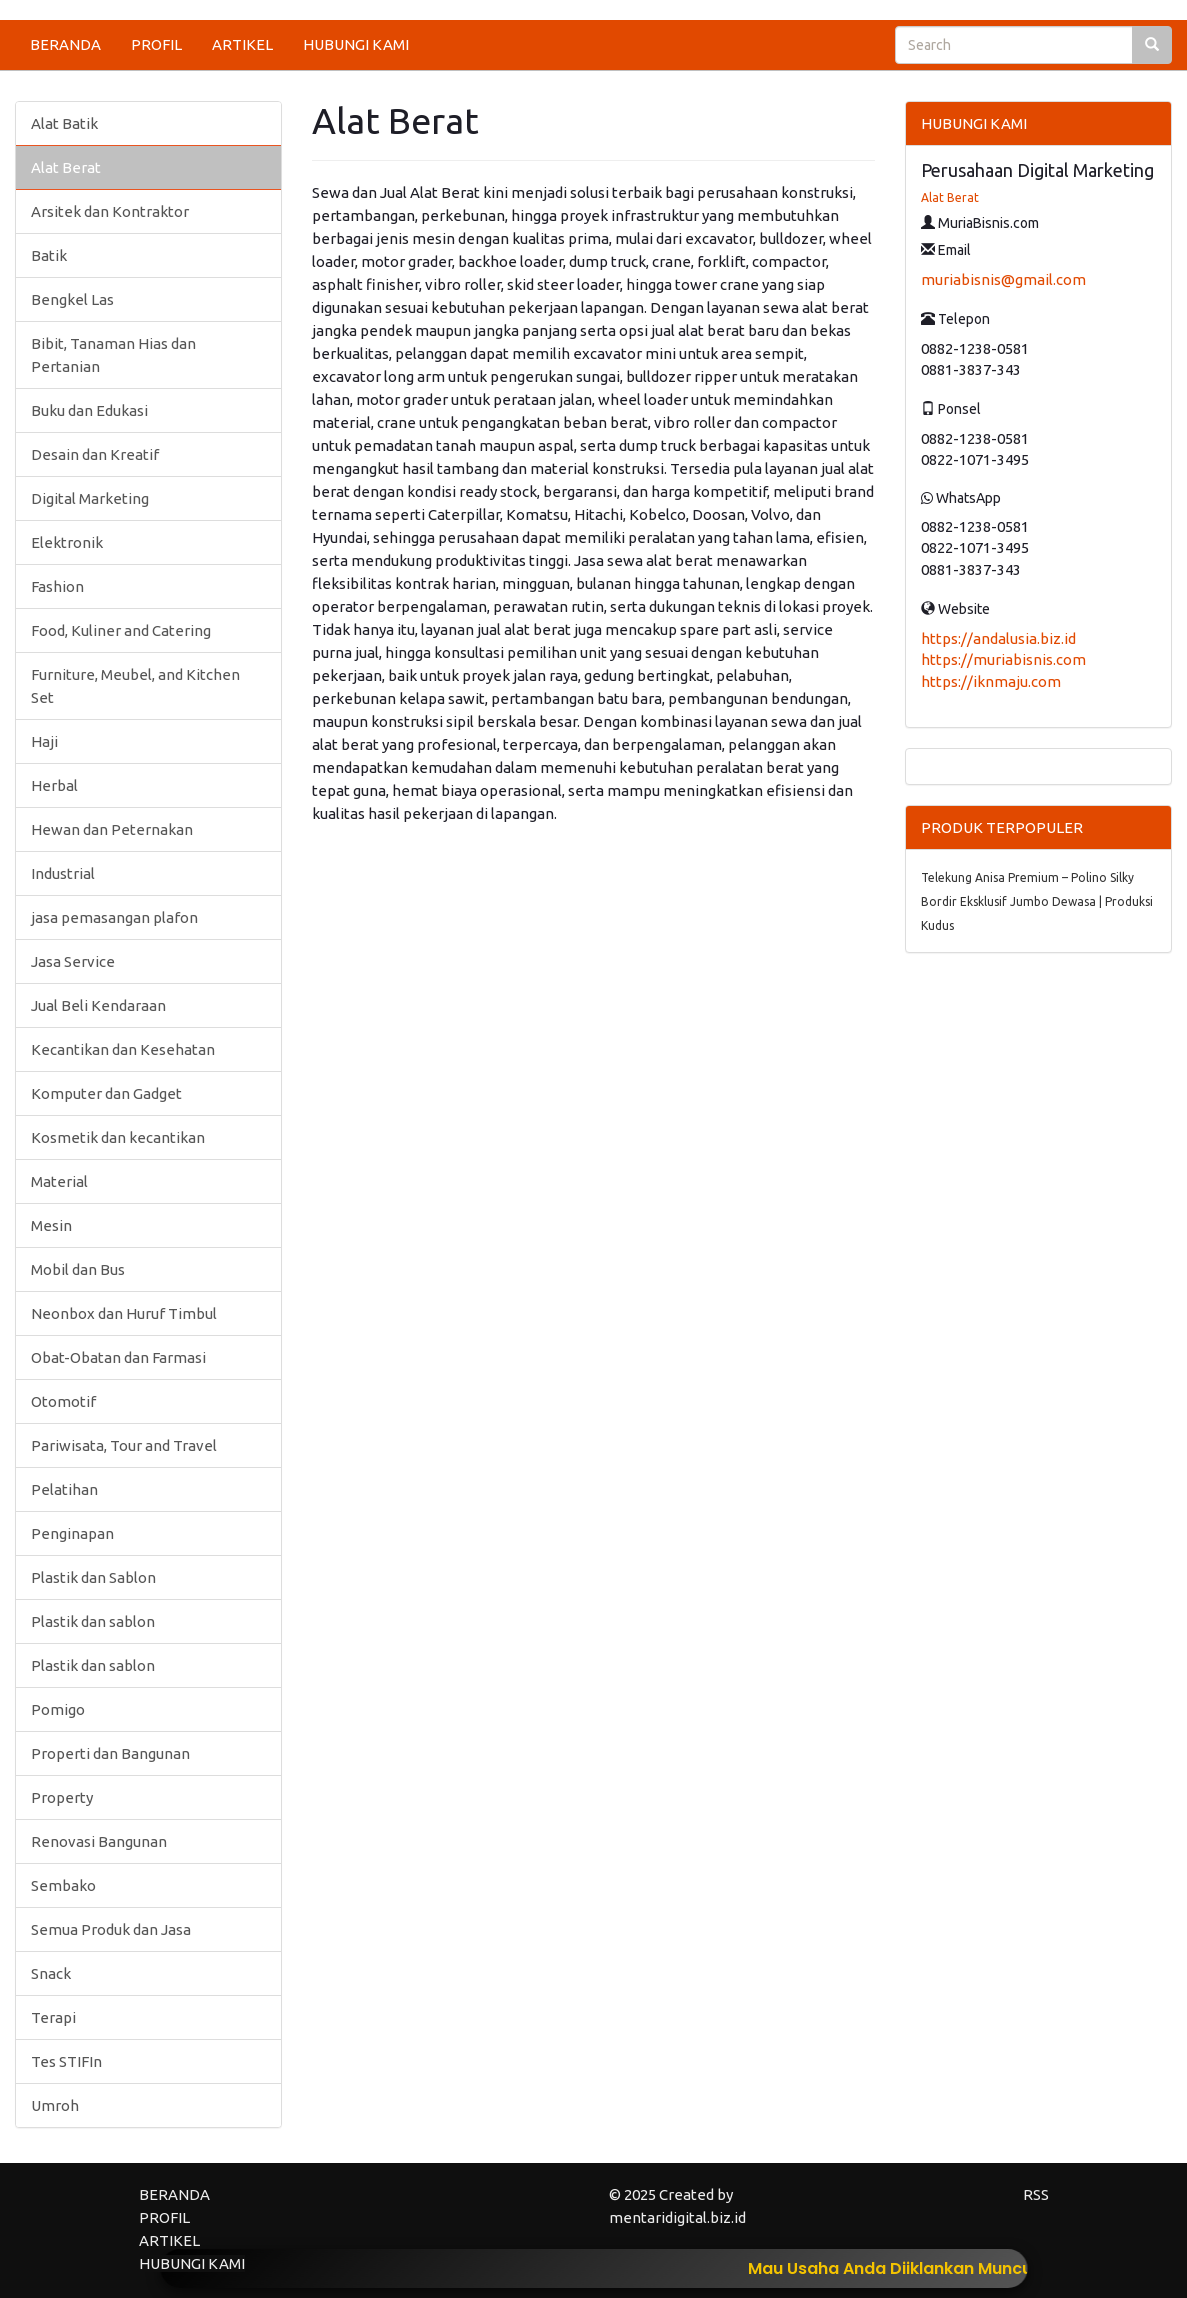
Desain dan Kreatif (95, 454)
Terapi (53, 2017)
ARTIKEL (242, 44)
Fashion (57, 586)
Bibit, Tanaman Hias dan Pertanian (113, 355)
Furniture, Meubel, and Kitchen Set (135, 686)
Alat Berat (66, 167)
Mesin (51, 1225)
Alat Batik (64, 123)
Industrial (63, 873)
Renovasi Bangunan (99, 1841)
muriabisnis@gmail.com (1003, 279)
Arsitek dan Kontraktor (110, 211)
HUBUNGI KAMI (356, 44)
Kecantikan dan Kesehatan (123, 1049)
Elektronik (67, 542)
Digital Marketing (90, 498)
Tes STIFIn (66, 2061)
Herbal (54, 785)
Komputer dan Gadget (106, 1093)
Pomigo (58, 1709)
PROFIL (156, 44)
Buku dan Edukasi (89, 410)
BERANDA (65, 44)
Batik (49, 255)
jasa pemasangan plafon (114, 917)
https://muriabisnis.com (1003, 659)
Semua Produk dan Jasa (111, 1929)
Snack (51, 1973)
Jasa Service (73, 961)
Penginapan (72, 1533)
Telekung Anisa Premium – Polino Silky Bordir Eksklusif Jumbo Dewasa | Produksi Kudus (1037, 901)
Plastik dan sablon (93, 1621)
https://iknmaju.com (991, 681)
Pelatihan (64, 1489)
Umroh (55, 2105)
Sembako (63, 1885)
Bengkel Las (72, 299)
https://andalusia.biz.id (998, 638)
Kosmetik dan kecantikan (118, 1137)
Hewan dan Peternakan (112, 829)
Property (62, 1797)
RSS (1036, 2194)
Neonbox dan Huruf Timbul (124, 1313)
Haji (44, 741)
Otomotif (63, 1401)
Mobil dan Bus (78, 1269)
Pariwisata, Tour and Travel (124, 1445)
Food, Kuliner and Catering (121, 630)
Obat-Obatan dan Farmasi (118, 1357)
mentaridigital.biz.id (677, 2217)
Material (59, 1181)
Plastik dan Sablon (93, 1577)
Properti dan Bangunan (110, 1753)
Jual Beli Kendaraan (98, 1005)
